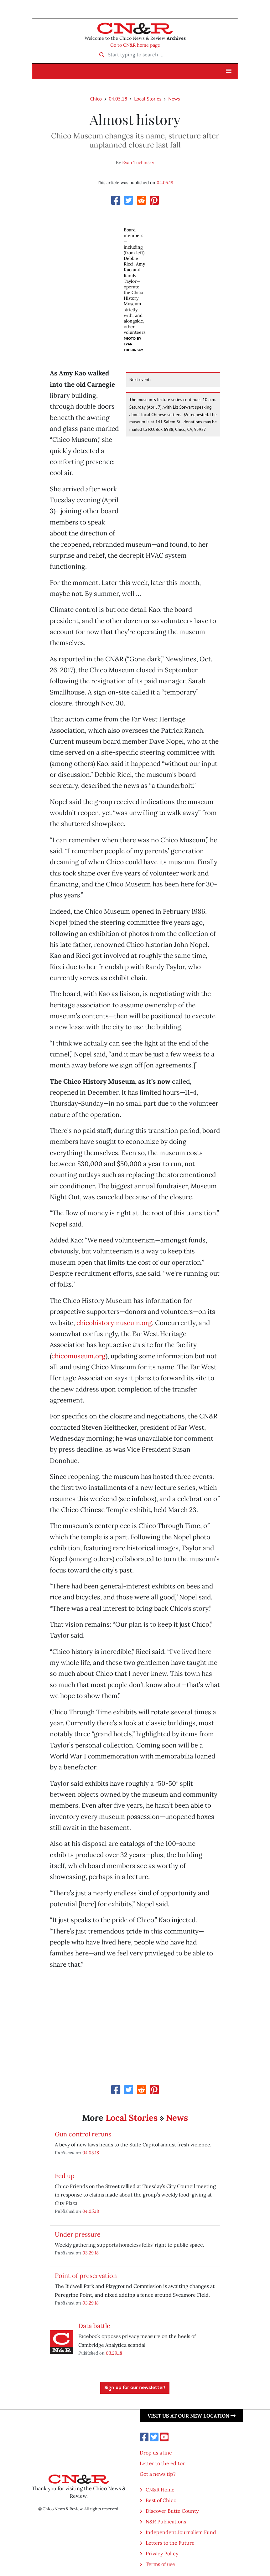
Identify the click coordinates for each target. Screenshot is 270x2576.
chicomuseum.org (78, 1356)
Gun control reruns (83, 2134)
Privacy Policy (162, 2553)
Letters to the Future (170, 2543)
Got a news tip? (158, 2474)
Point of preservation (86, 2275)
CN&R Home (160, 2489)
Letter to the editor (162, 2463)
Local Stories (147, 99)
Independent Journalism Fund (181, 2532)
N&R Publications (166, 2521)
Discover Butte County (172, 2511)
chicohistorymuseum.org (114, 1323)
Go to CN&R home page (135, 45)
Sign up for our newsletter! (134, 2388)
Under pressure (78, 2234)
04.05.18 (118, 99)
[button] (229, 71)
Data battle (94, 2326)
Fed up (65, 2176)
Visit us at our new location (192, 2416)
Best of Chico (161, 2500)
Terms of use (160, 2564)
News (174, 99)
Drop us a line (156, 2453)
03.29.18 (90, 2253)
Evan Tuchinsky (138, 162)
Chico (96, 99)
